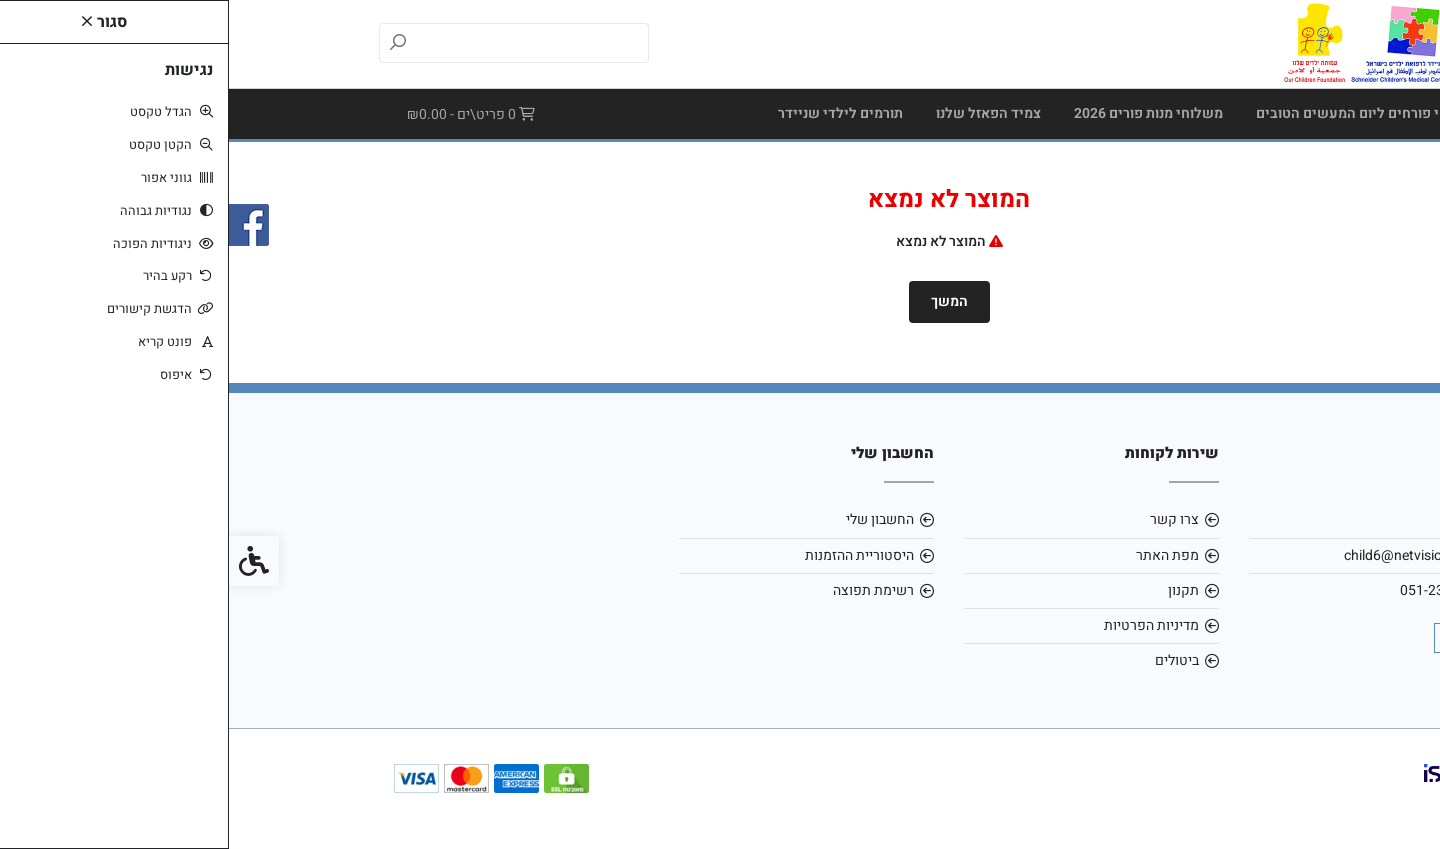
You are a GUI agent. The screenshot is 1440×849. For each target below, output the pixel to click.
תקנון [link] (954, 590)
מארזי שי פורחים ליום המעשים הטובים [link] (1143, 113)
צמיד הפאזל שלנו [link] (759, 113)
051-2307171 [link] (1213, 590)
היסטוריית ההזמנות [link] (630, 555)
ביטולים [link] (948, 660)
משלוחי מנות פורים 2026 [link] (919, 113)
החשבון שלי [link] (651, 519)
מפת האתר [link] (938, 555)
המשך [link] (720, 301)
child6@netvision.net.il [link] (1185, 555)
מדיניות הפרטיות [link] (922, 625)
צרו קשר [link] (945, 519)
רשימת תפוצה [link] (644, 590)
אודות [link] (1238, 519)
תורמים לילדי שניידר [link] (611, 113)
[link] (1147, 43)
